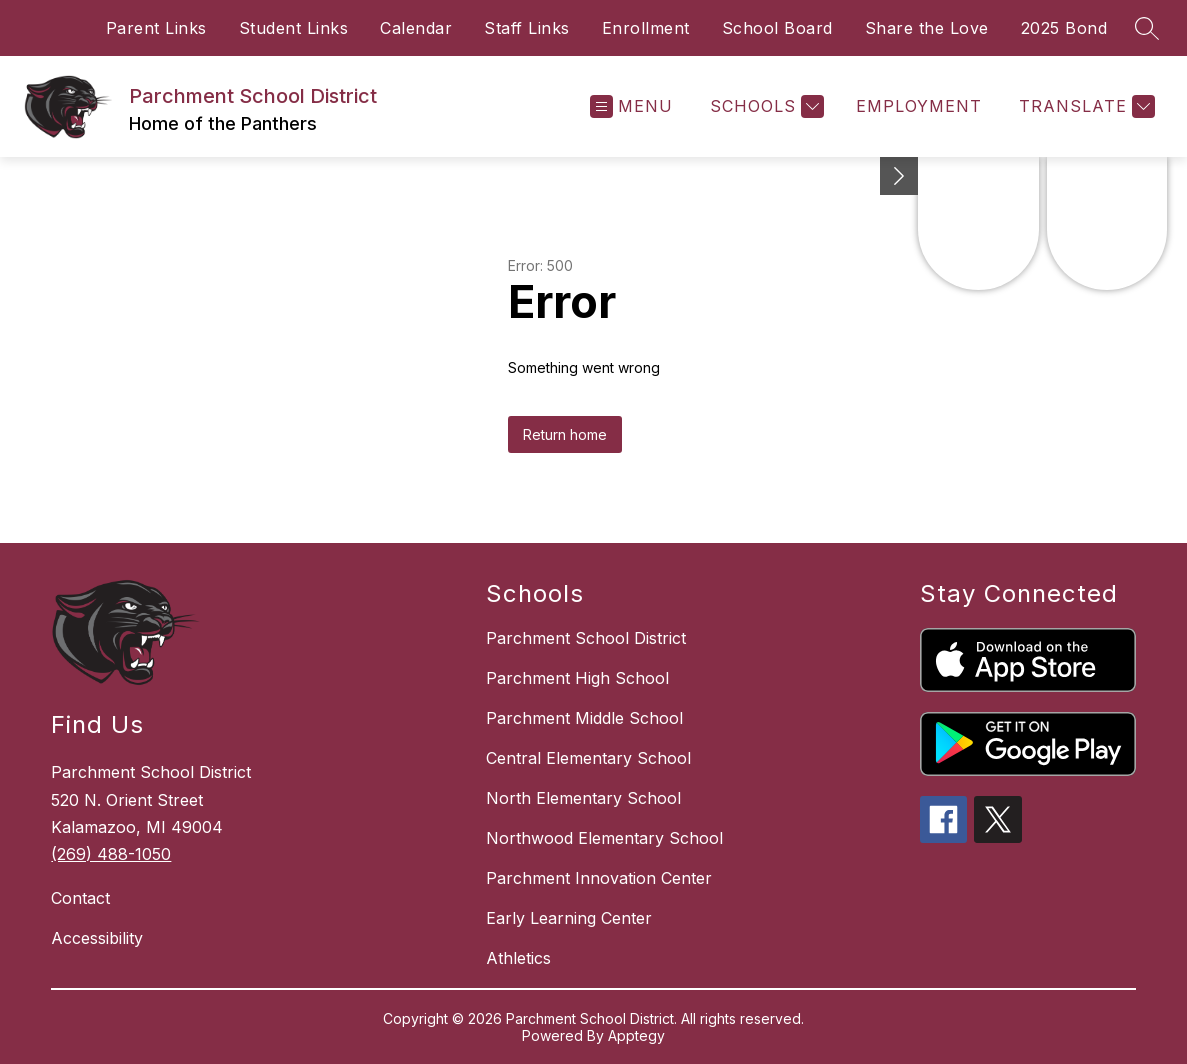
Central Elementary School (588, 758)
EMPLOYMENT (919, 106)
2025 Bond (1064, 28)
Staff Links (527, 28)
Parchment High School (577, 678)
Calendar (416, 28)
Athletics (518, 958)
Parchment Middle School (584, 718)
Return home (565, 434)
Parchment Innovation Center (599, 878)
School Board (777, 28)
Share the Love (927, 28)
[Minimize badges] (899, 176)
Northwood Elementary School (604, 838)
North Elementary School (583, 798)
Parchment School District (586, 638)
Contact (80, 898)
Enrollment (646, 28)
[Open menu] (631, 106)
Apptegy (636, 1035)
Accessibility (97, 938)
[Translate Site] (1084, 106)
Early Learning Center (569, 918)
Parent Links (156, 28)
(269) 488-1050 (111, 854)
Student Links (294, 28)
